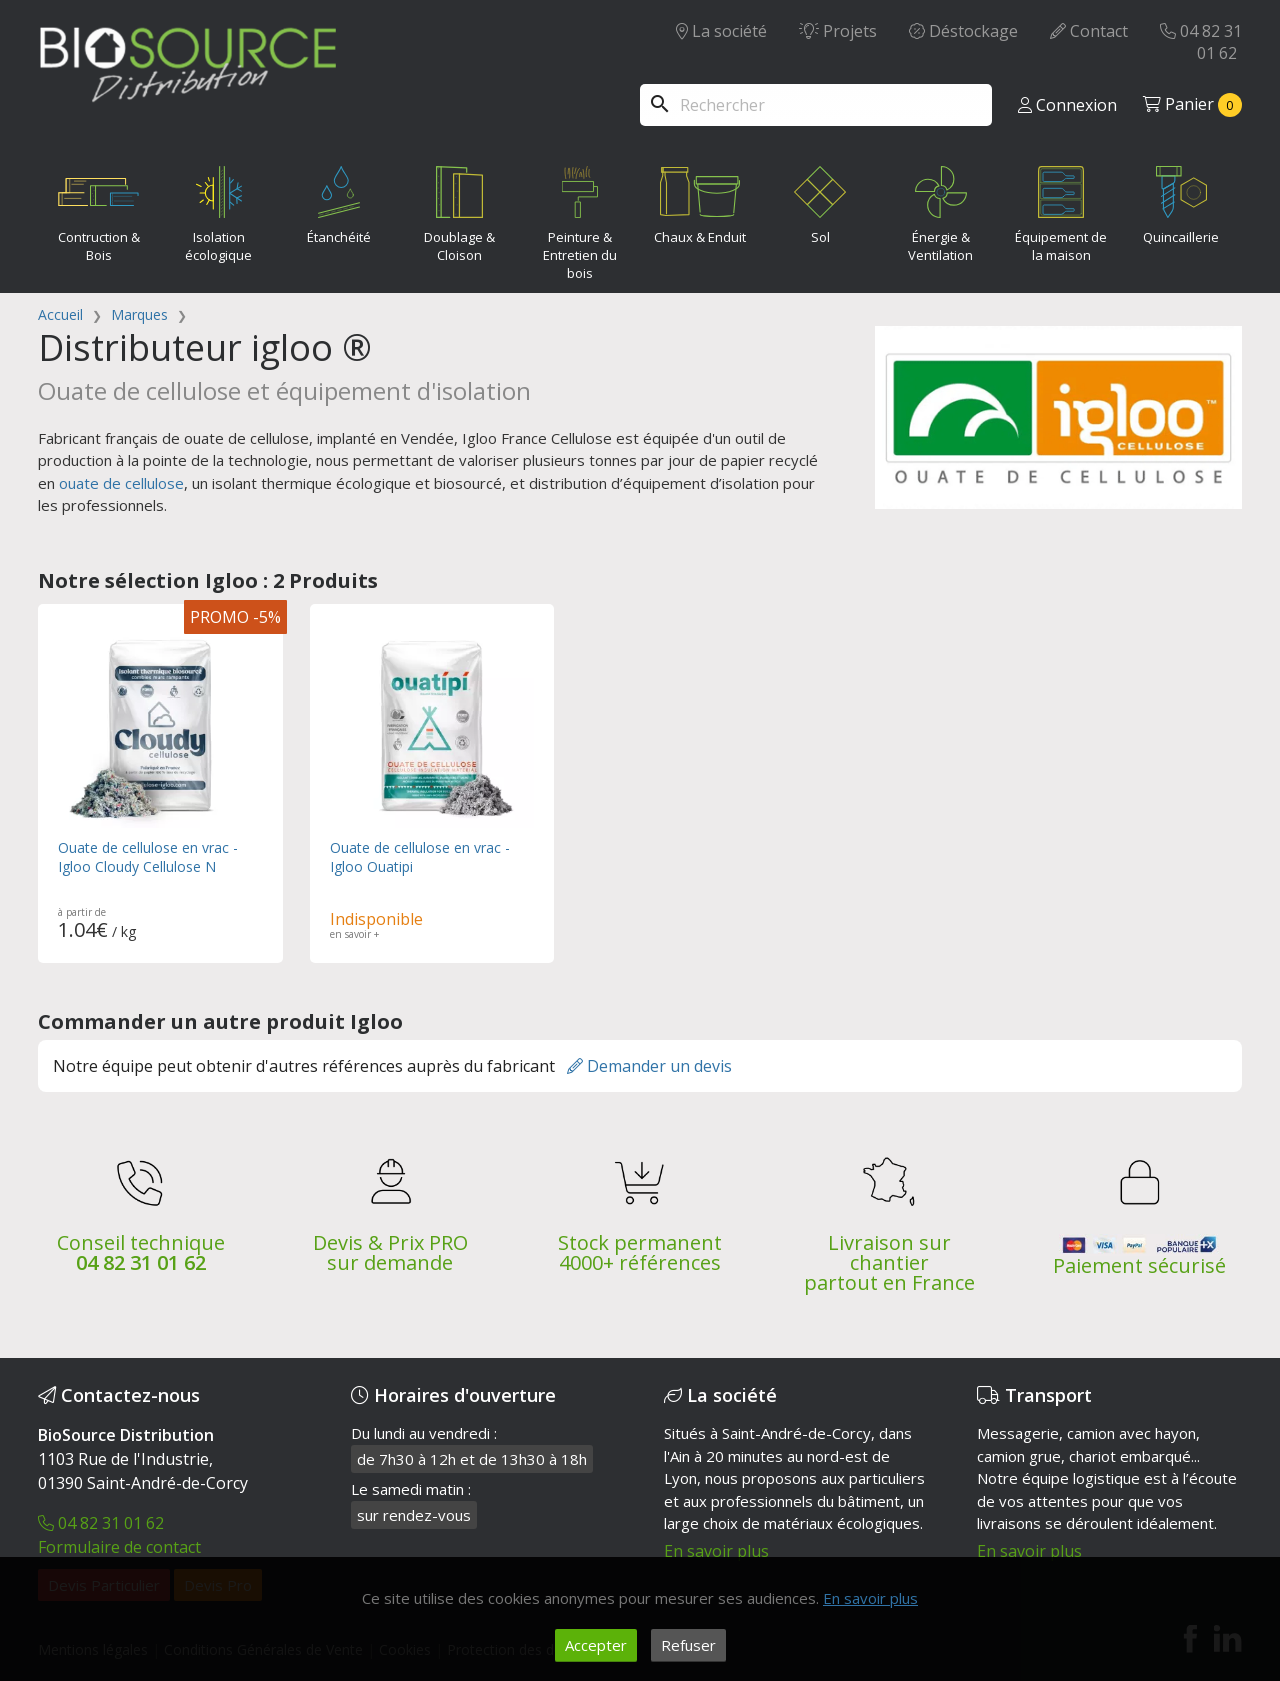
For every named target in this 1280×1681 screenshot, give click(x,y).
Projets (838, 31)
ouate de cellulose (121, 483)
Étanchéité (339, 201)
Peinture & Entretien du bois (580, 219)
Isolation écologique (218, 210)
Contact (1089, 31)
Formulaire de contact (119, 1543)
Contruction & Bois (98, 210)
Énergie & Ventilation (941, 210)
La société (721, 31)
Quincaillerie (1181, 201)
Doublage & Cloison (459, 210)
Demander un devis (649, 1062)
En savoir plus (716, 1547)
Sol (820, 201)
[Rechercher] (816, 105)
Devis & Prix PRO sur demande (390, 1248)
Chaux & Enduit (700, 201)
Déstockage (963, 31)
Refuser (688, 1645)
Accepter (596, 1645)
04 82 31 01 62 (1201, 42)
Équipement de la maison (1061, 210)
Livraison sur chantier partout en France (889, 1258)
